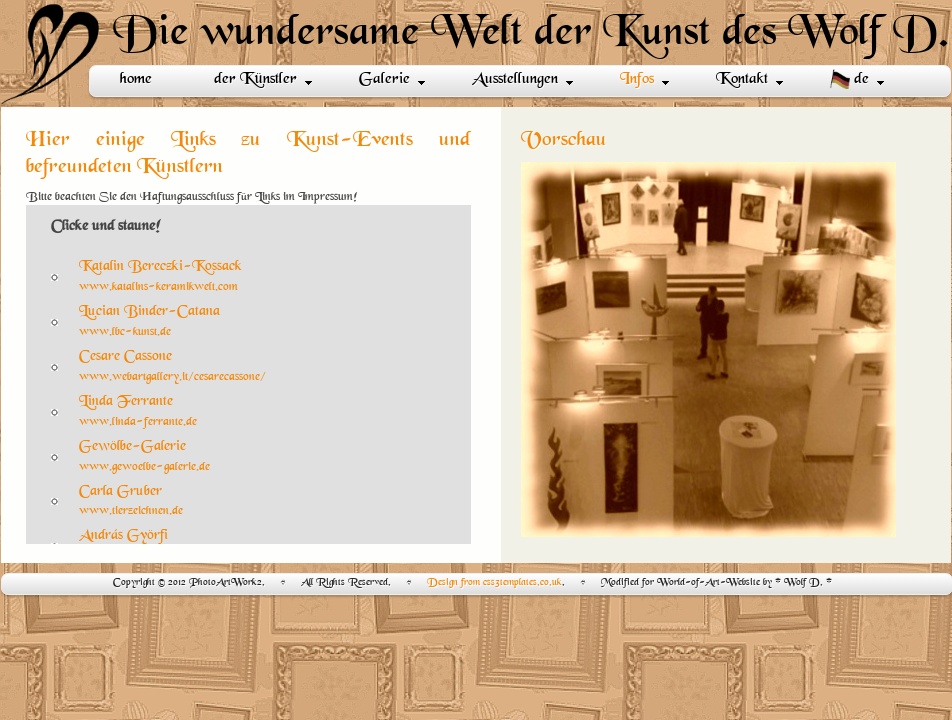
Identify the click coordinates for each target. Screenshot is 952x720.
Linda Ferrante (126, 401)
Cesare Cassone (125, 356)
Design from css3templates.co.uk (494, 582)
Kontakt (749, 79)
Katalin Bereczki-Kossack (160, 266)
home (136, 79)
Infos (644, 79)
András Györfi (123, 535)
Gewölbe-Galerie (132, 446)
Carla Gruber (120, 491)
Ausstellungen (522, 79)
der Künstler (263, 79)
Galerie (392, 79)
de (857, 79)
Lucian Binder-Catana (149, 311)
